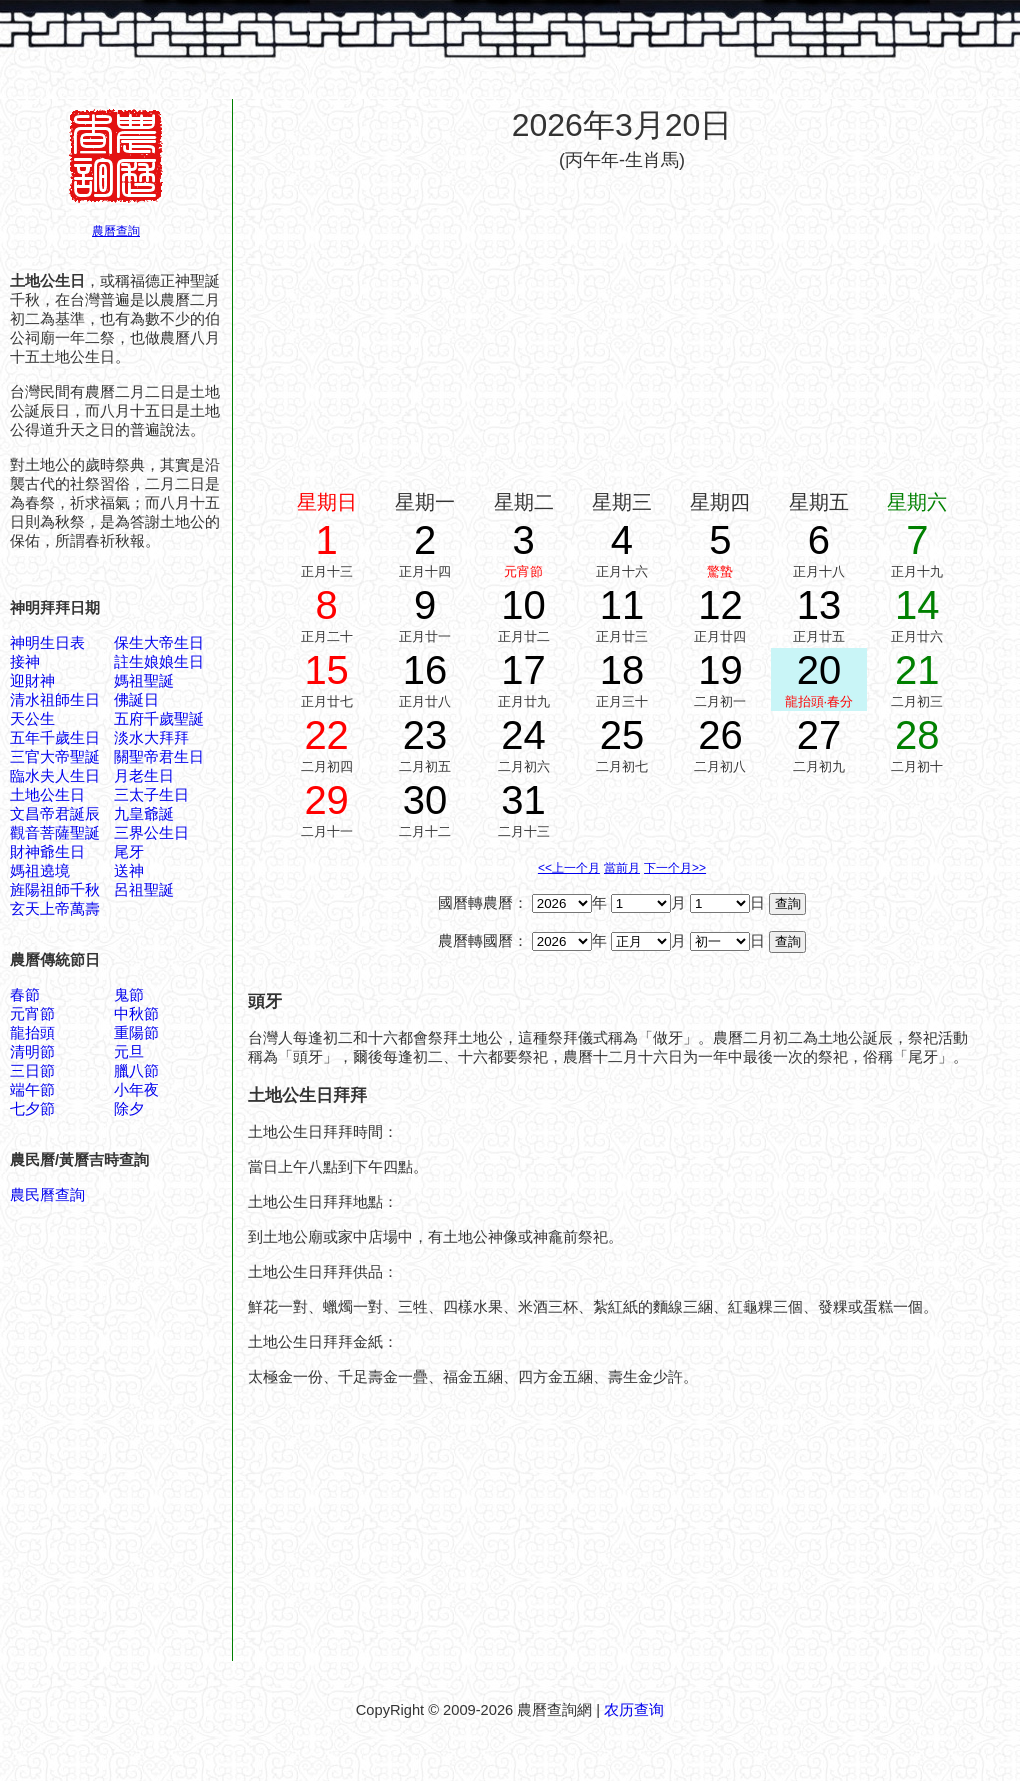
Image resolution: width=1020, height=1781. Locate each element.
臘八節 (136, 1071)
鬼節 (129, 995)
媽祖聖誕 (144, 681)
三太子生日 (151, 795)
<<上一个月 (569, 868)
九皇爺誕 (144, 814)
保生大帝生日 (159, 643)
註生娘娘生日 (159, 662)
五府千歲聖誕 (159, 719)
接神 (25, 662)
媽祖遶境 (40, 871)
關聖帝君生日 (159, 757)
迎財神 (32, 681)
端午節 (32, 1090)
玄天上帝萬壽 (55, 909)
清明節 (32, 1052)
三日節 (32, 1071)
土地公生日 (47, 795)
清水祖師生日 (55, 700)
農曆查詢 (116, 231)
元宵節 (32, 1014)
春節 (25, 995)
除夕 (129, 1109)
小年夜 (136, 1090)
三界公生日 (151, 833)
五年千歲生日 (55, 738)
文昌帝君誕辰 (55, 814)
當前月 (622, 868)
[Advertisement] (622, 328)
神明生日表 (47, 643)
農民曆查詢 (47, 1195)
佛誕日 (136, 700)
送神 (129, 871)
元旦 (129, 1052)
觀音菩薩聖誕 (55, 833)
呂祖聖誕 (144, 890)
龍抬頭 (32, 1033)
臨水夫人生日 (55, 776)
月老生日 (144, 776)
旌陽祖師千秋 (55, 890)
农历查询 (634, 1710)
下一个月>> (675, 868)
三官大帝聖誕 (55, 757)
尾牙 (129, 852)
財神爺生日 (47, 852)
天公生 (32, 719)
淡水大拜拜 (151, 738)
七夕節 (32, 1109)
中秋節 (136, 1014)
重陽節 (136, 1033)
